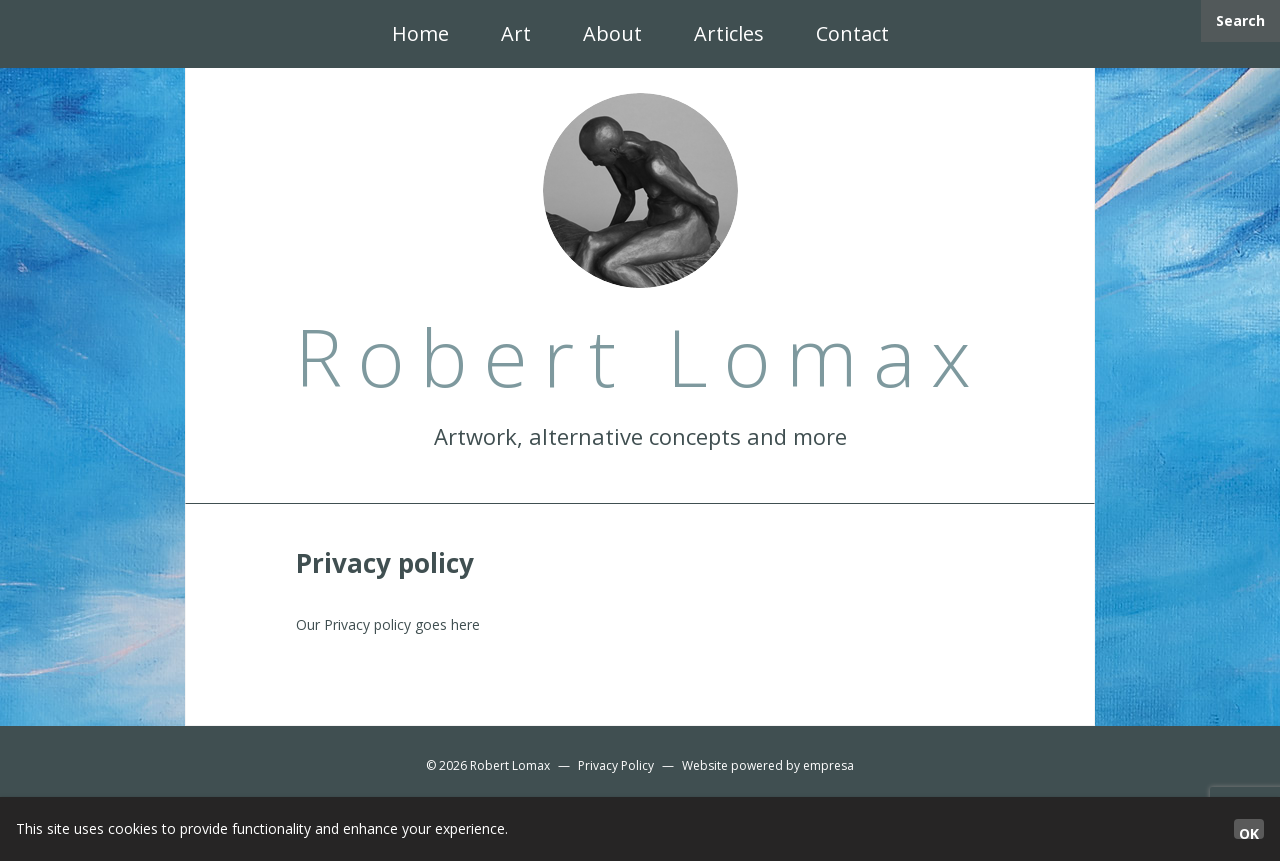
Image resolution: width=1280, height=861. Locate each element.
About (612, 33)
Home (420, 33)
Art (516, 33)
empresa (828, 765)
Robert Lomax (510, 765)
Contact (852, 33)
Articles (729, 33)
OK (1249, 831)
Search (1240, 20)
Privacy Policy (616, 765)
